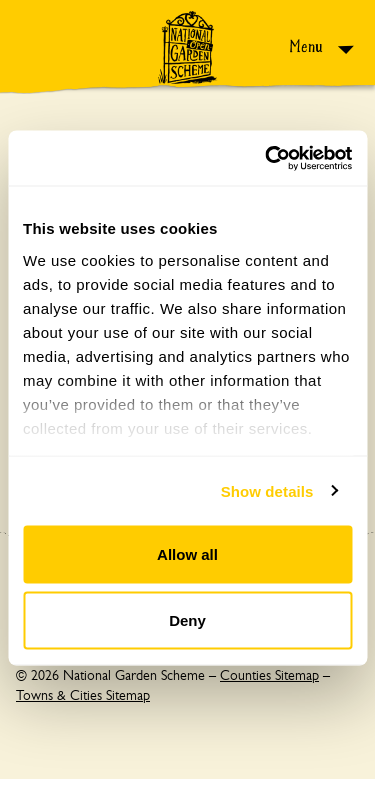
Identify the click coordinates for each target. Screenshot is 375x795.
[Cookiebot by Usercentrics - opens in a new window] (267, 158)
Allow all (187, 554)
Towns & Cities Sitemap (83, 695)
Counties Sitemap (269, 675)
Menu (308, 46)
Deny (187, 619)
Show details (267, 490)
